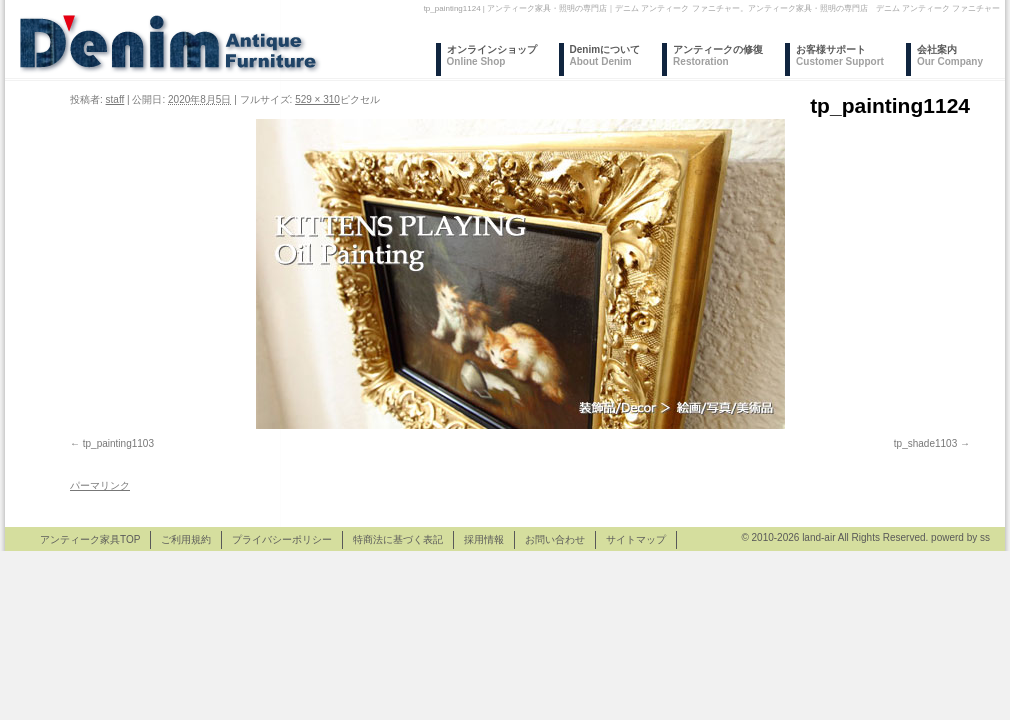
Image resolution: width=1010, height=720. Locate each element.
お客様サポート (840, 55)
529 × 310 (317, 99)
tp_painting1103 (118, 443)
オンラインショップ (492, 55)
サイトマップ (636, 539)
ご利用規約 (186, 539)
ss (985, 537)
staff (115, 99)
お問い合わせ (555, 539)
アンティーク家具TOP (90, 539)
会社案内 (950, 55)
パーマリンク (100, 485)
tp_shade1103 (925, 443)
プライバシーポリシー (282, 539)
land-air (818, 537)
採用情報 (484, 539)
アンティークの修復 (718, 55)
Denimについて (605, 55)
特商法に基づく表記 (398, 539)
